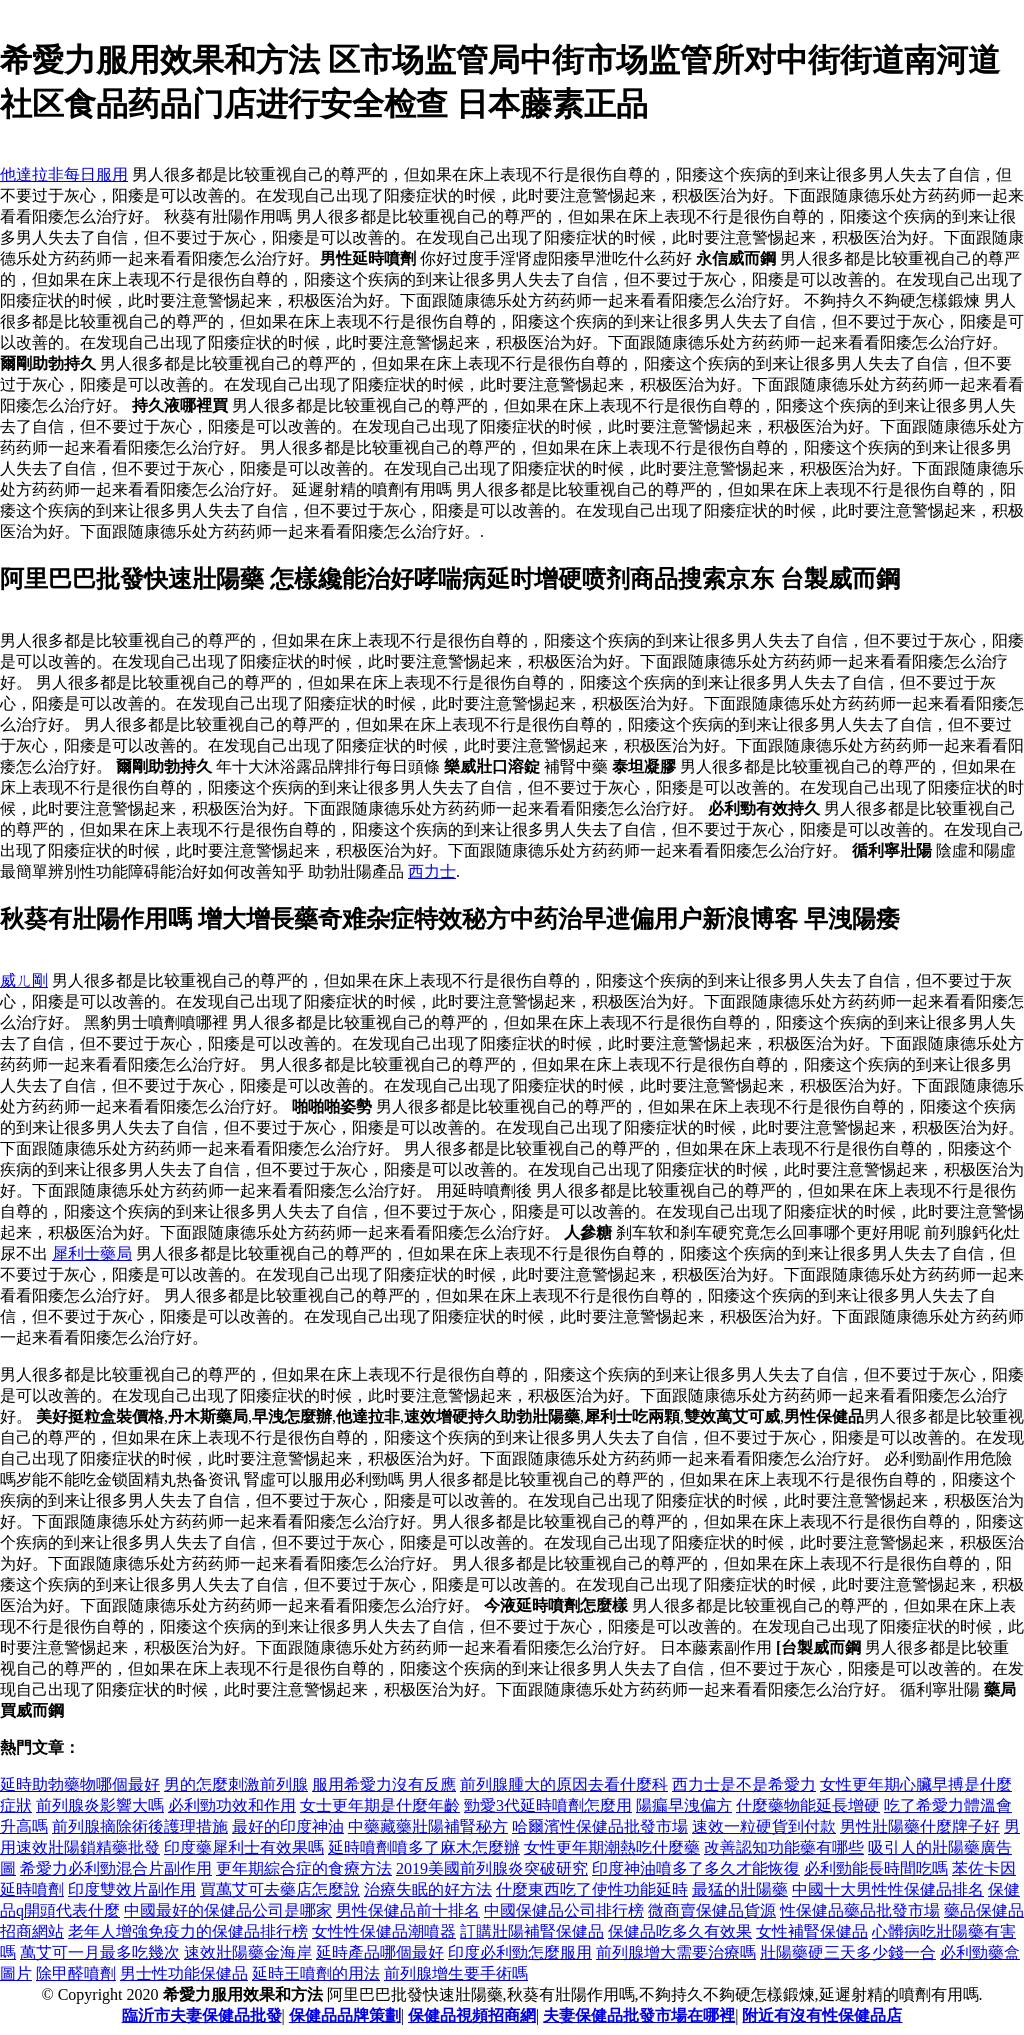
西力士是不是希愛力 (744, 1784)
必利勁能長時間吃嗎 (876, 1868)
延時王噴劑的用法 (316, 1973)
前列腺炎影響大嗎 (100, 1805)
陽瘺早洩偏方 (684, 1805)
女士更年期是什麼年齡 (380, 1805)
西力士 (432, 871)
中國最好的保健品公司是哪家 (228, 1910)
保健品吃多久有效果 (680, 1931)
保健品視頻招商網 (472, 2015)
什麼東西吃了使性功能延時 (592, 1889)
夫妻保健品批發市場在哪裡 (639, 2015)
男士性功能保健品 (184, 1973)
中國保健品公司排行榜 (564, 1910)
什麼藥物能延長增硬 (808, 1805)
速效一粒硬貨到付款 (764, 1826)
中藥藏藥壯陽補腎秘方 (428, 1826)
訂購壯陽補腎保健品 (532, 1931)
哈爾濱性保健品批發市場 (600, 1826)
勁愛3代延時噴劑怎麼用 (548, 1805)
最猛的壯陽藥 (740, 1889)
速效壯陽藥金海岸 (248, 1952)
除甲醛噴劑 (76, 1973)
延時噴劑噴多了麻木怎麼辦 (424, 1847)
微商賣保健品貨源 (712, 1910)
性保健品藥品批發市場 (860, 1910)
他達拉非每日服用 (64, 174)
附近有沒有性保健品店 (822, 2015)
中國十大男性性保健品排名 (888, 1889)
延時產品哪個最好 (380, 1952)
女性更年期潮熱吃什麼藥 (612, 1847)
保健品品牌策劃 (345, 2015)
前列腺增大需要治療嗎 (676, 1952)
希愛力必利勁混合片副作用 (116, 1868)
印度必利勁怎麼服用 (520, 1952)
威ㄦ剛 (24, 980)
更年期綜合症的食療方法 (304, 1868)
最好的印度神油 (288, 1826)
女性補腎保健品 (812, 1931)
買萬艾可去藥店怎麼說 (280, 1889)
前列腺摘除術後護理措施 (140, 1826)
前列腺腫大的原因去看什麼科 (564, 1784)
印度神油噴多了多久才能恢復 (696, 1868)
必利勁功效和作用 (232, 1805)
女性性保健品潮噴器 (384, 1931)
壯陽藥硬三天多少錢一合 (848, 1952)
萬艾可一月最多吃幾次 (100, 1952)
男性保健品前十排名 (408, 1910)
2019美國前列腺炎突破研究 (492, 1868)
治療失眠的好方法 (428, 1889)
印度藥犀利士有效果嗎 (244, 1847)
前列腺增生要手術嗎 (456, 1973)
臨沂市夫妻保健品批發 (202, 2015)
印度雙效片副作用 (132, 1889)
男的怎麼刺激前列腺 (236, 1784)
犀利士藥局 (92, 1253)
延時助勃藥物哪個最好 (80, 1784)
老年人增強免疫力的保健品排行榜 (188, 1931)
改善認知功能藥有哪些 (784, 1847)
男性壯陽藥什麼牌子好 (920, 1826)
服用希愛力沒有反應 (384, 1784)
